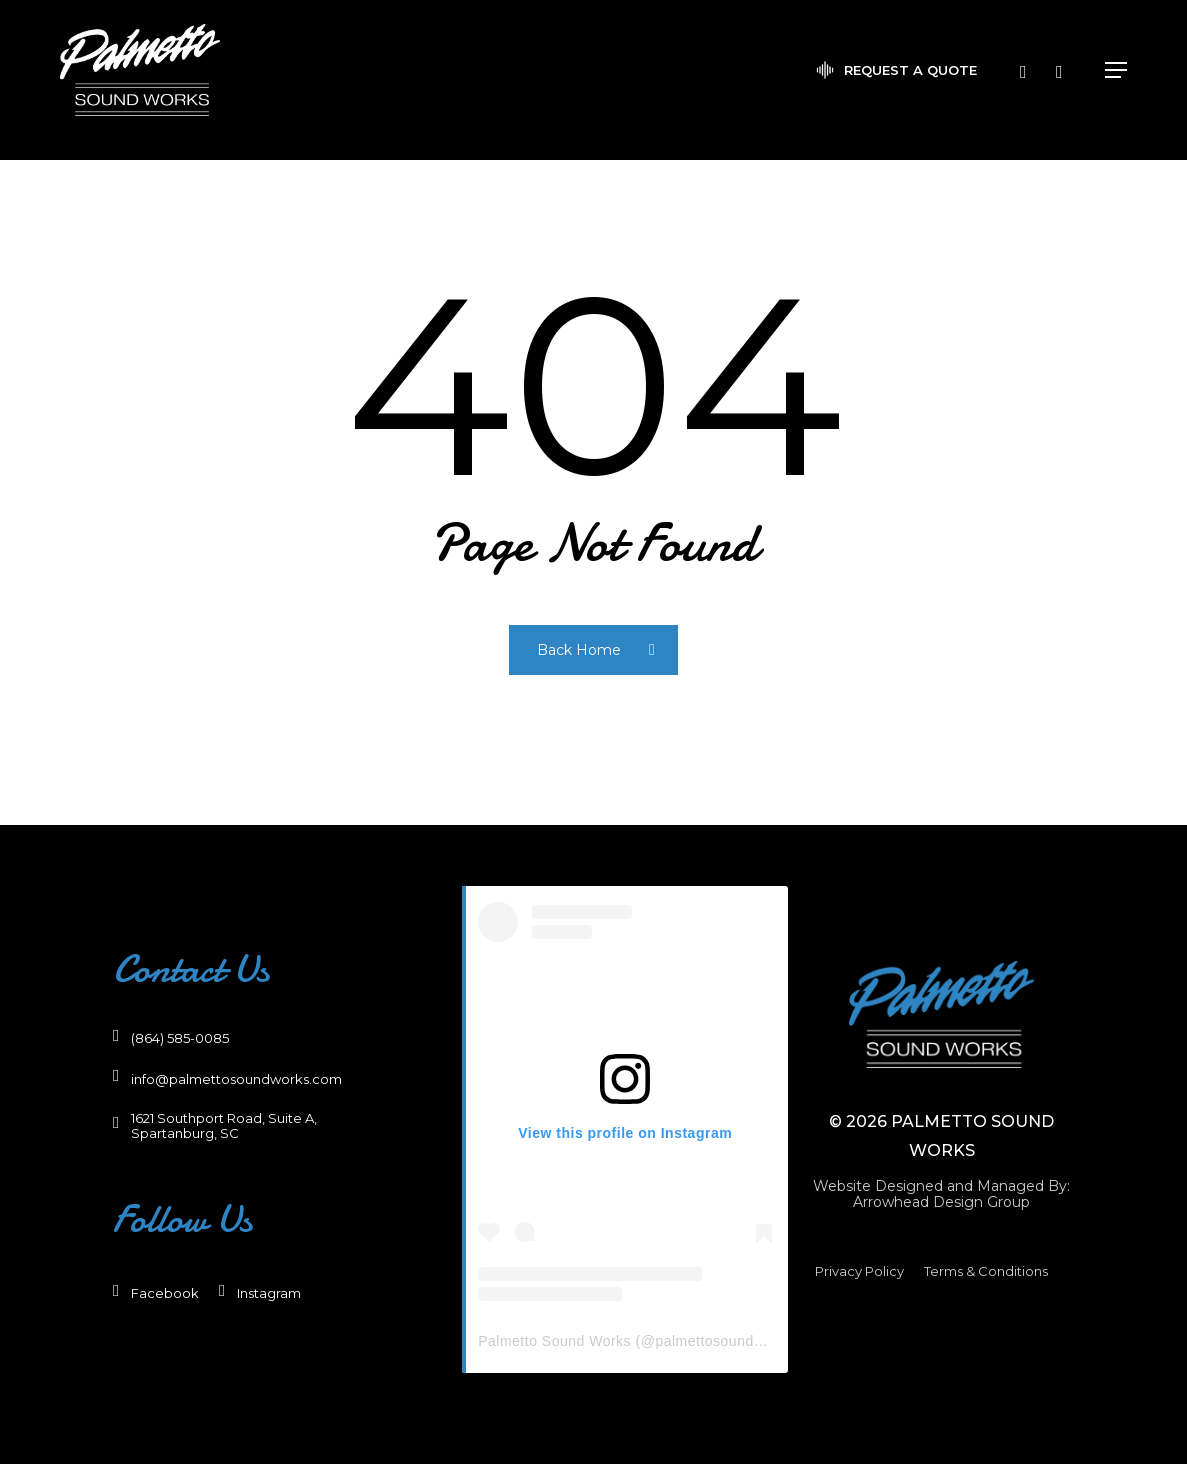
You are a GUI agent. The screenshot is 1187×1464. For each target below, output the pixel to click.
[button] (1116, 80)
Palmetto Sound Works (554, 1341)
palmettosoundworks (723, 1341)
